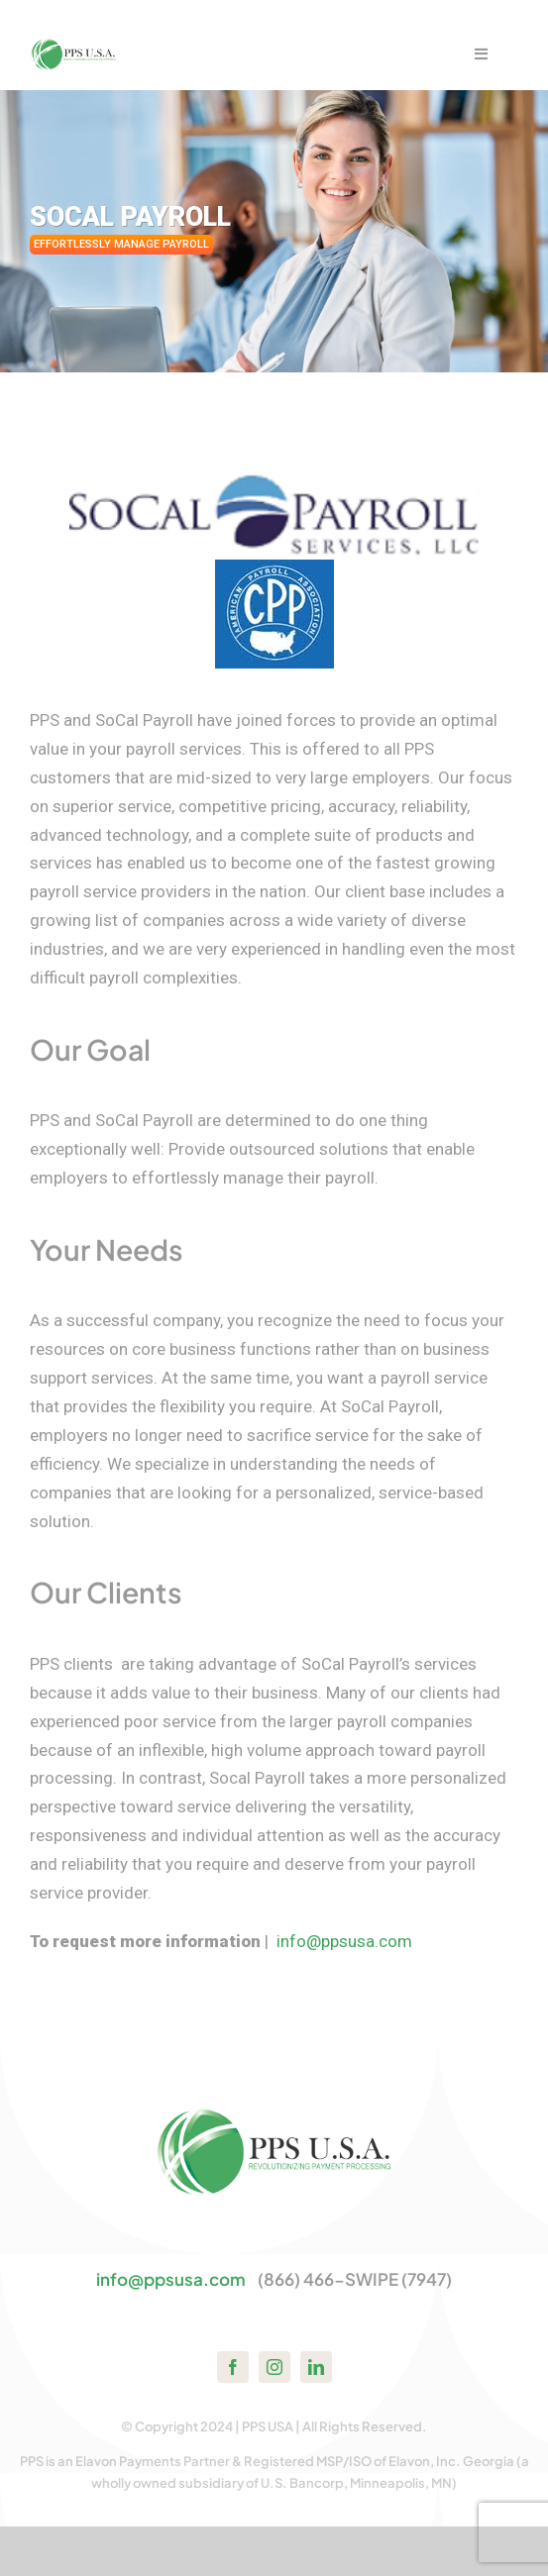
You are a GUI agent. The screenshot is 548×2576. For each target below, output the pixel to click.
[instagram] (274, 2367)
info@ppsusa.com (344, 1941)
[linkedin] (316, 2367)
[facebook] (233, 2367)
